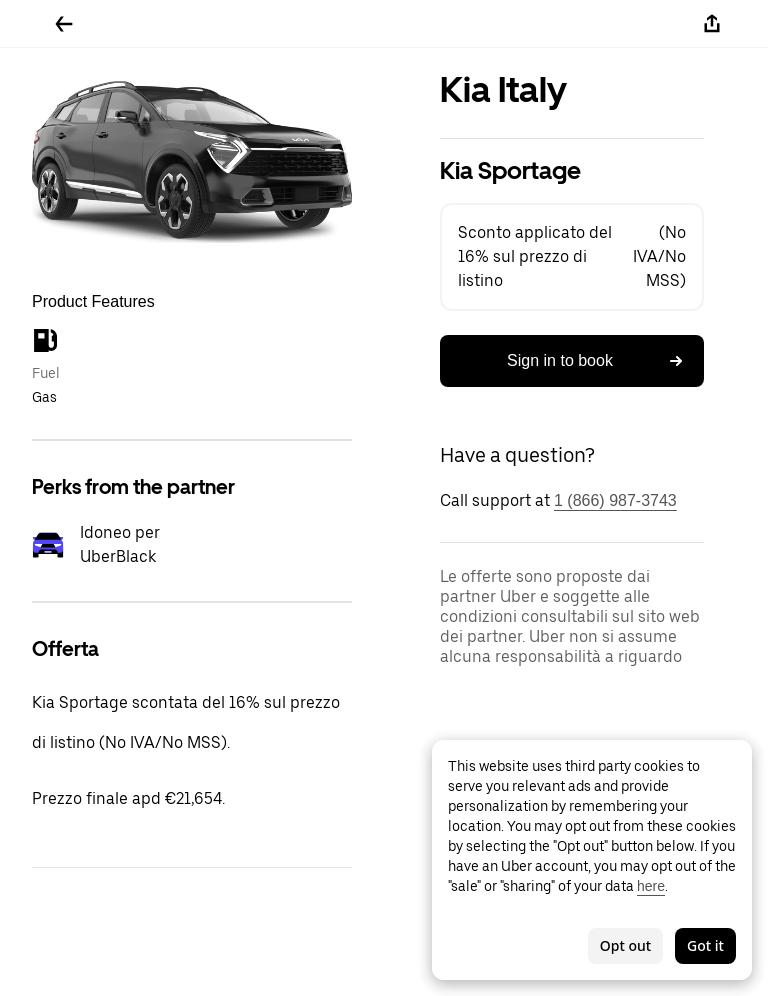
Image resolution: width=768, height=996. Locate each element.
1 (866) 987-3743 (615, 500)
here (651, 886)
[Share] (712, 24)
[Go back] (64, 24)
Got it (705, 945)
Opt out (625, 945)
